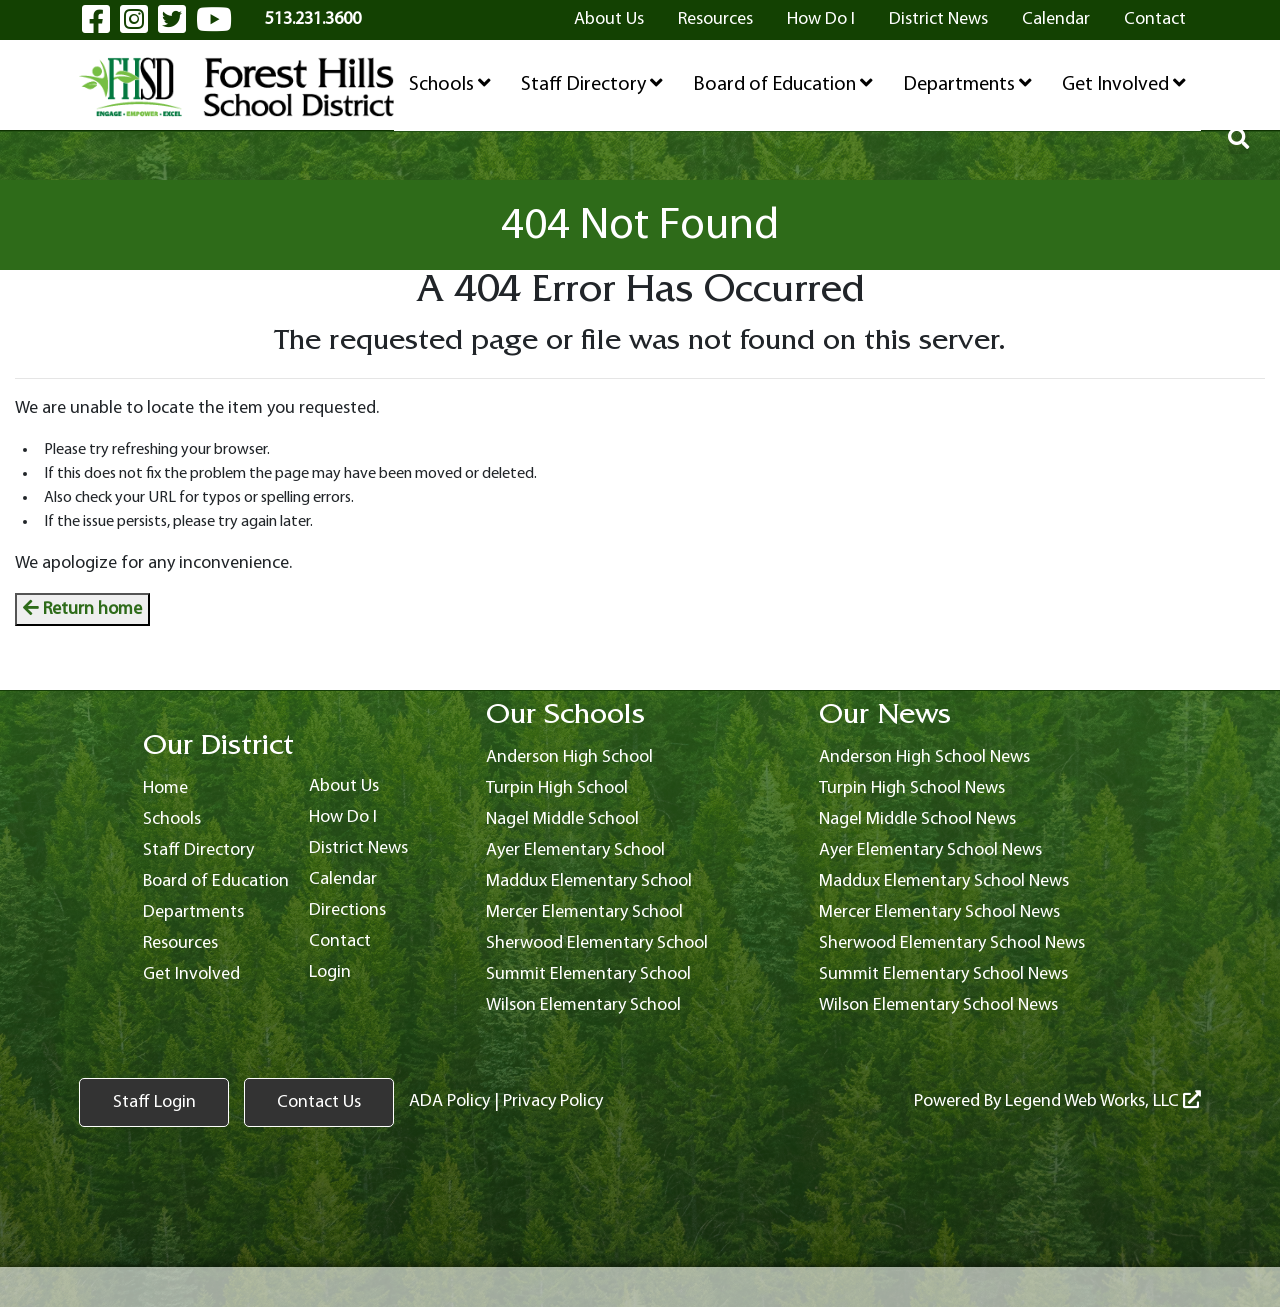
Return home (82, 609)
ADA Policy (449, 1101)
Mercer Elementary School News (939, 912)
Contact (1155, 19)
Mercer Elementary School (584, 912)
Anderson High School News (924, 757)
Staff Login (154, 1102)
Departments (967, 84)
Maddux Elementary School (589, 881)
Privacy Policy (553, 1101)
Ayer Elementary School (575, 850)
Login (330, 972)
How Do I (821, 19)
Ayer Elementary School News (930, 850)
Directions (347, 910)
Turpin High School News (912, 788)
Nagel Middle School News (917, 819)
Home (165, 788)
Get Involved (1124, 84)
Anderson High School (569, 757)
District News (938, 19)
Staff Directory (592, 84)
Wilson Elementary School (583, 1005)
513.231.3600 (313, 19)
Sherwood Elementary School (597, 943)
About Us (609, 19)
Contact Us (319, 1102)
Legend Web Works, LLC (1103, 1101)
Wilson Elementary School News (938, 1005)
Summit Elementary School (588, 974)
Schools (450, 84)
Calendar (1056, 19)
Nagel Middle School (562, 819)
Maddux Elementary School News (944, 881)
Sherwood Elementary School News (952, 943)
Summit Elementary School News (943, 974)
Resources (715, 19)
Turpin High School (557, 788)
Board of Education (783, 84)
